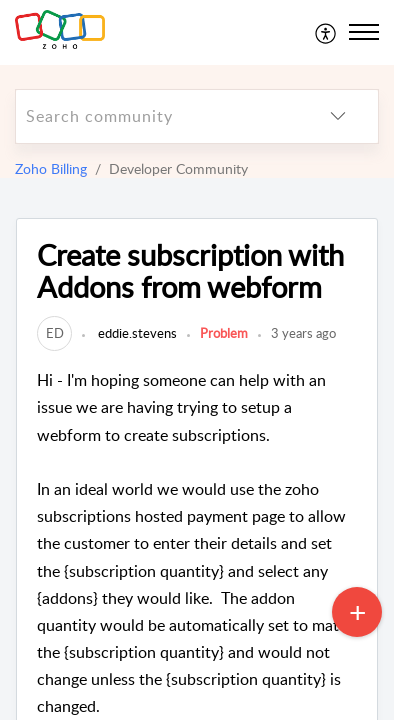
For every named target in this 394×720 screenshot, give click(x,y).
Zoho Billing (51, 168)
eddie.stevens (136, 333)
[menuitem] (326, 32)
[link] (54, 333)
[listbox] (338, 116)
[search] (157, 116)
